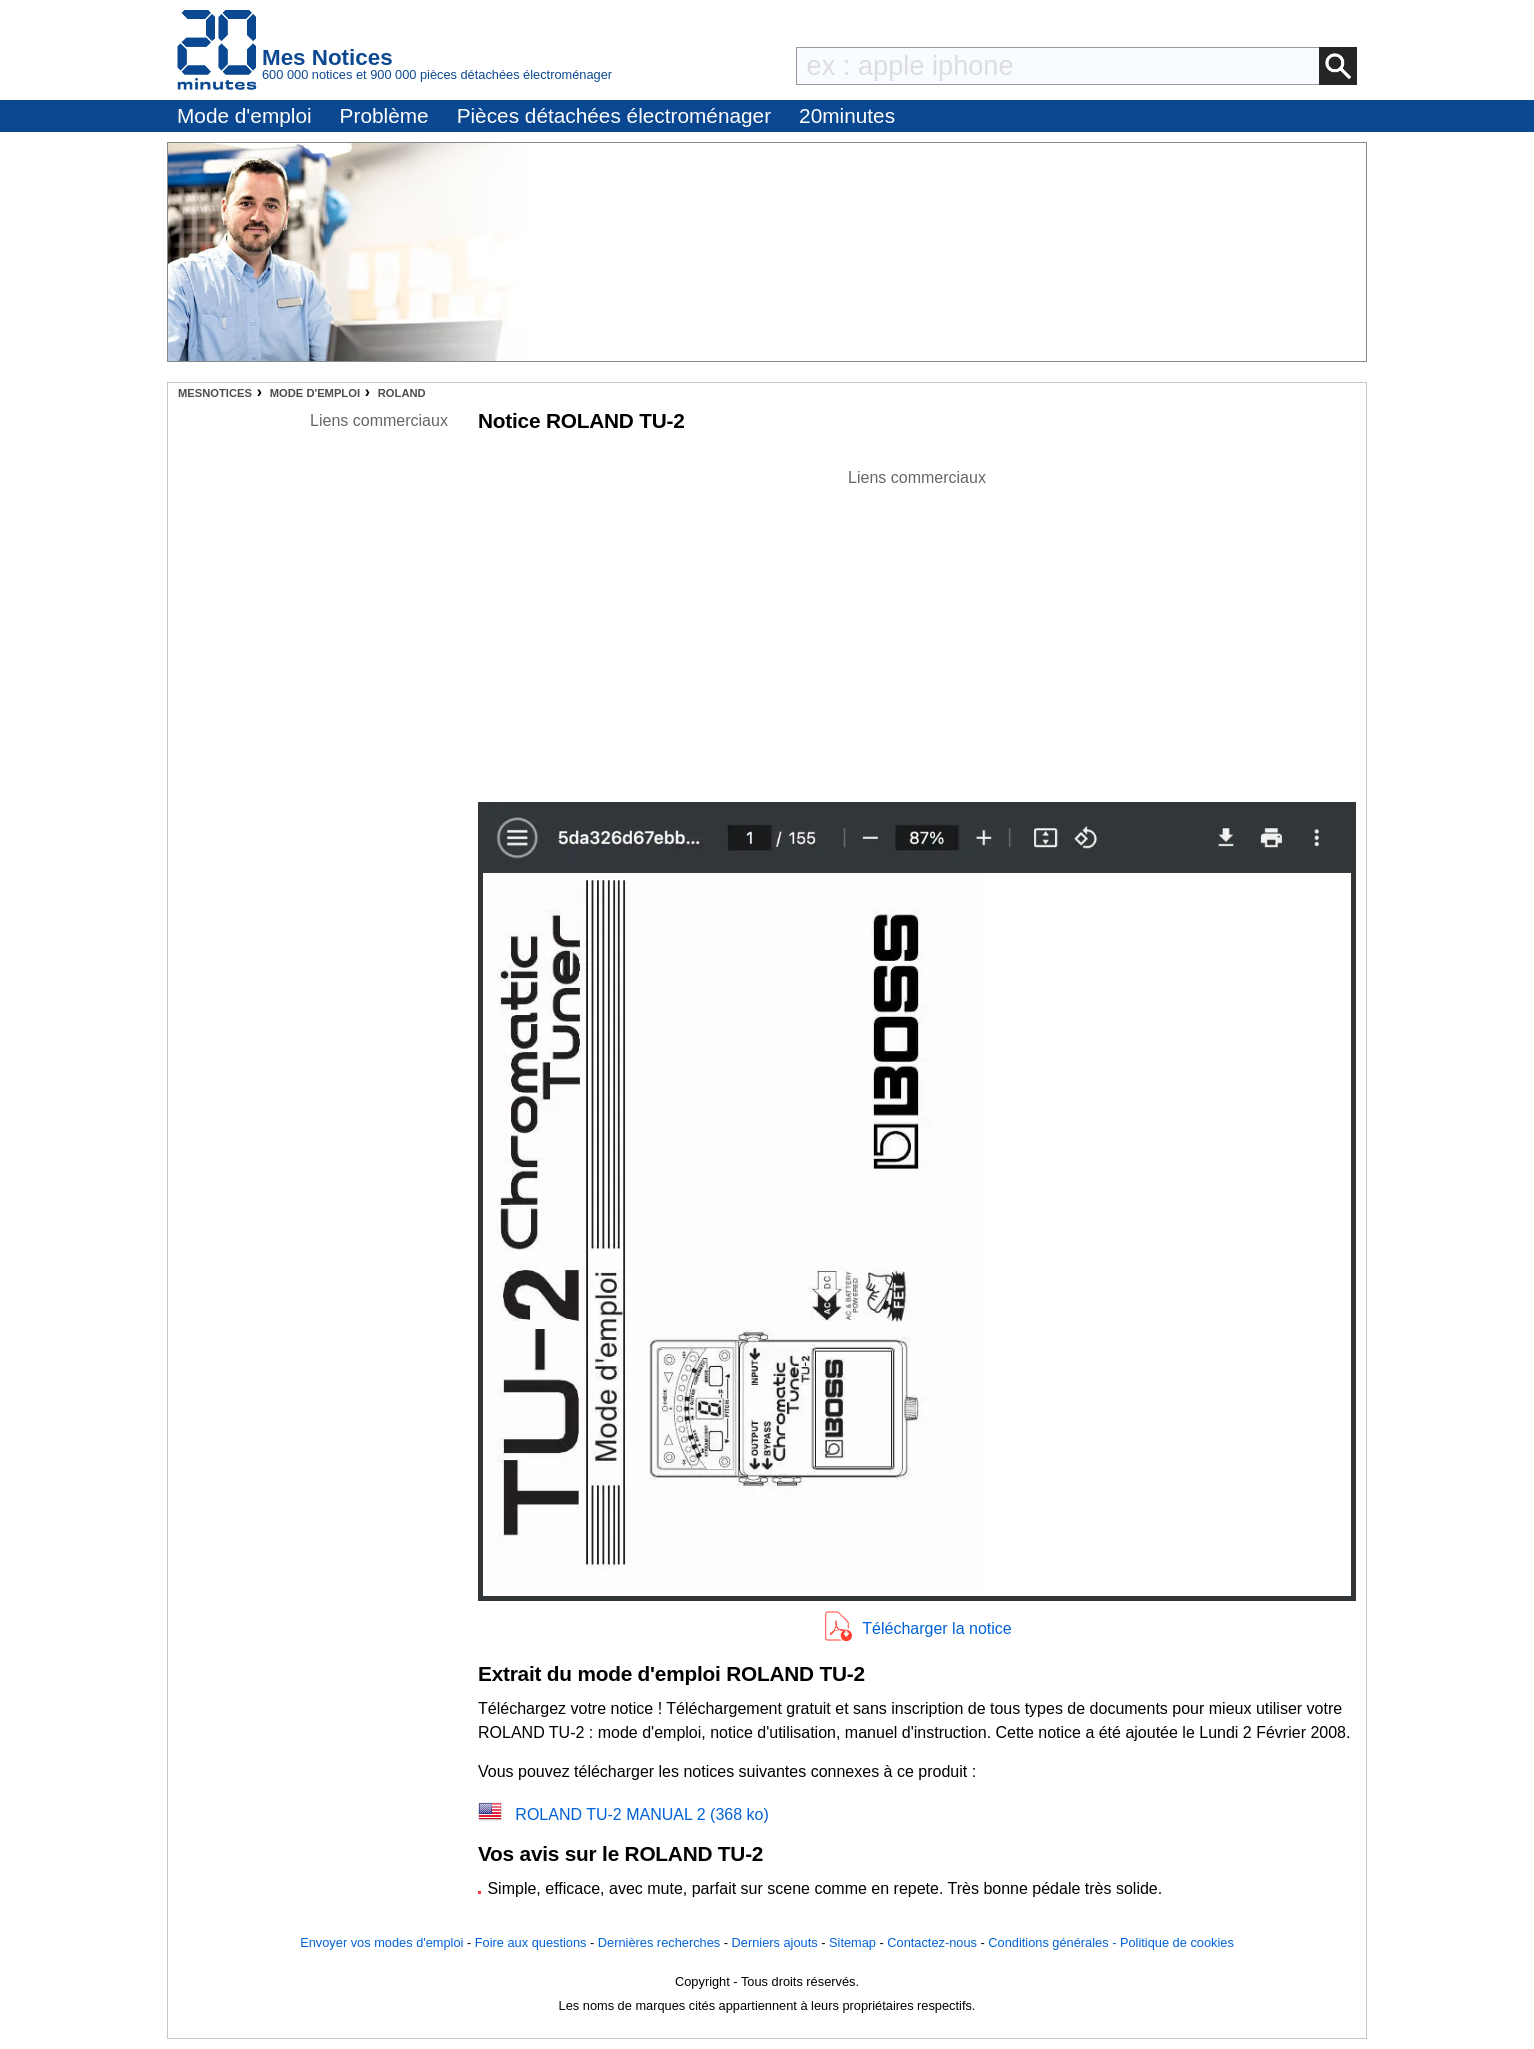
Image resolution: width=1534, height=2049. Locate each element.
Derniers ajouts (775, 1942)
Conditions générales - (1054, 1942)
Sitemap (852, 1942)
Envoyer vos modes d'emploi (381, 1942)
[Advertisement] (917, 630)
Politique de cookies (1177, 1942)
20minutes (847, 115)
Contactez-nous (932, 1942)
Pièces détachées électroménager (614, 115)
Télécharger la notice (936, 1628)
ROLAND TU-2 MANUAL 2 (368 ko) (641, 1814)
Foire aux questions (531, 1942)
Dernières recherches (659, 1942)
